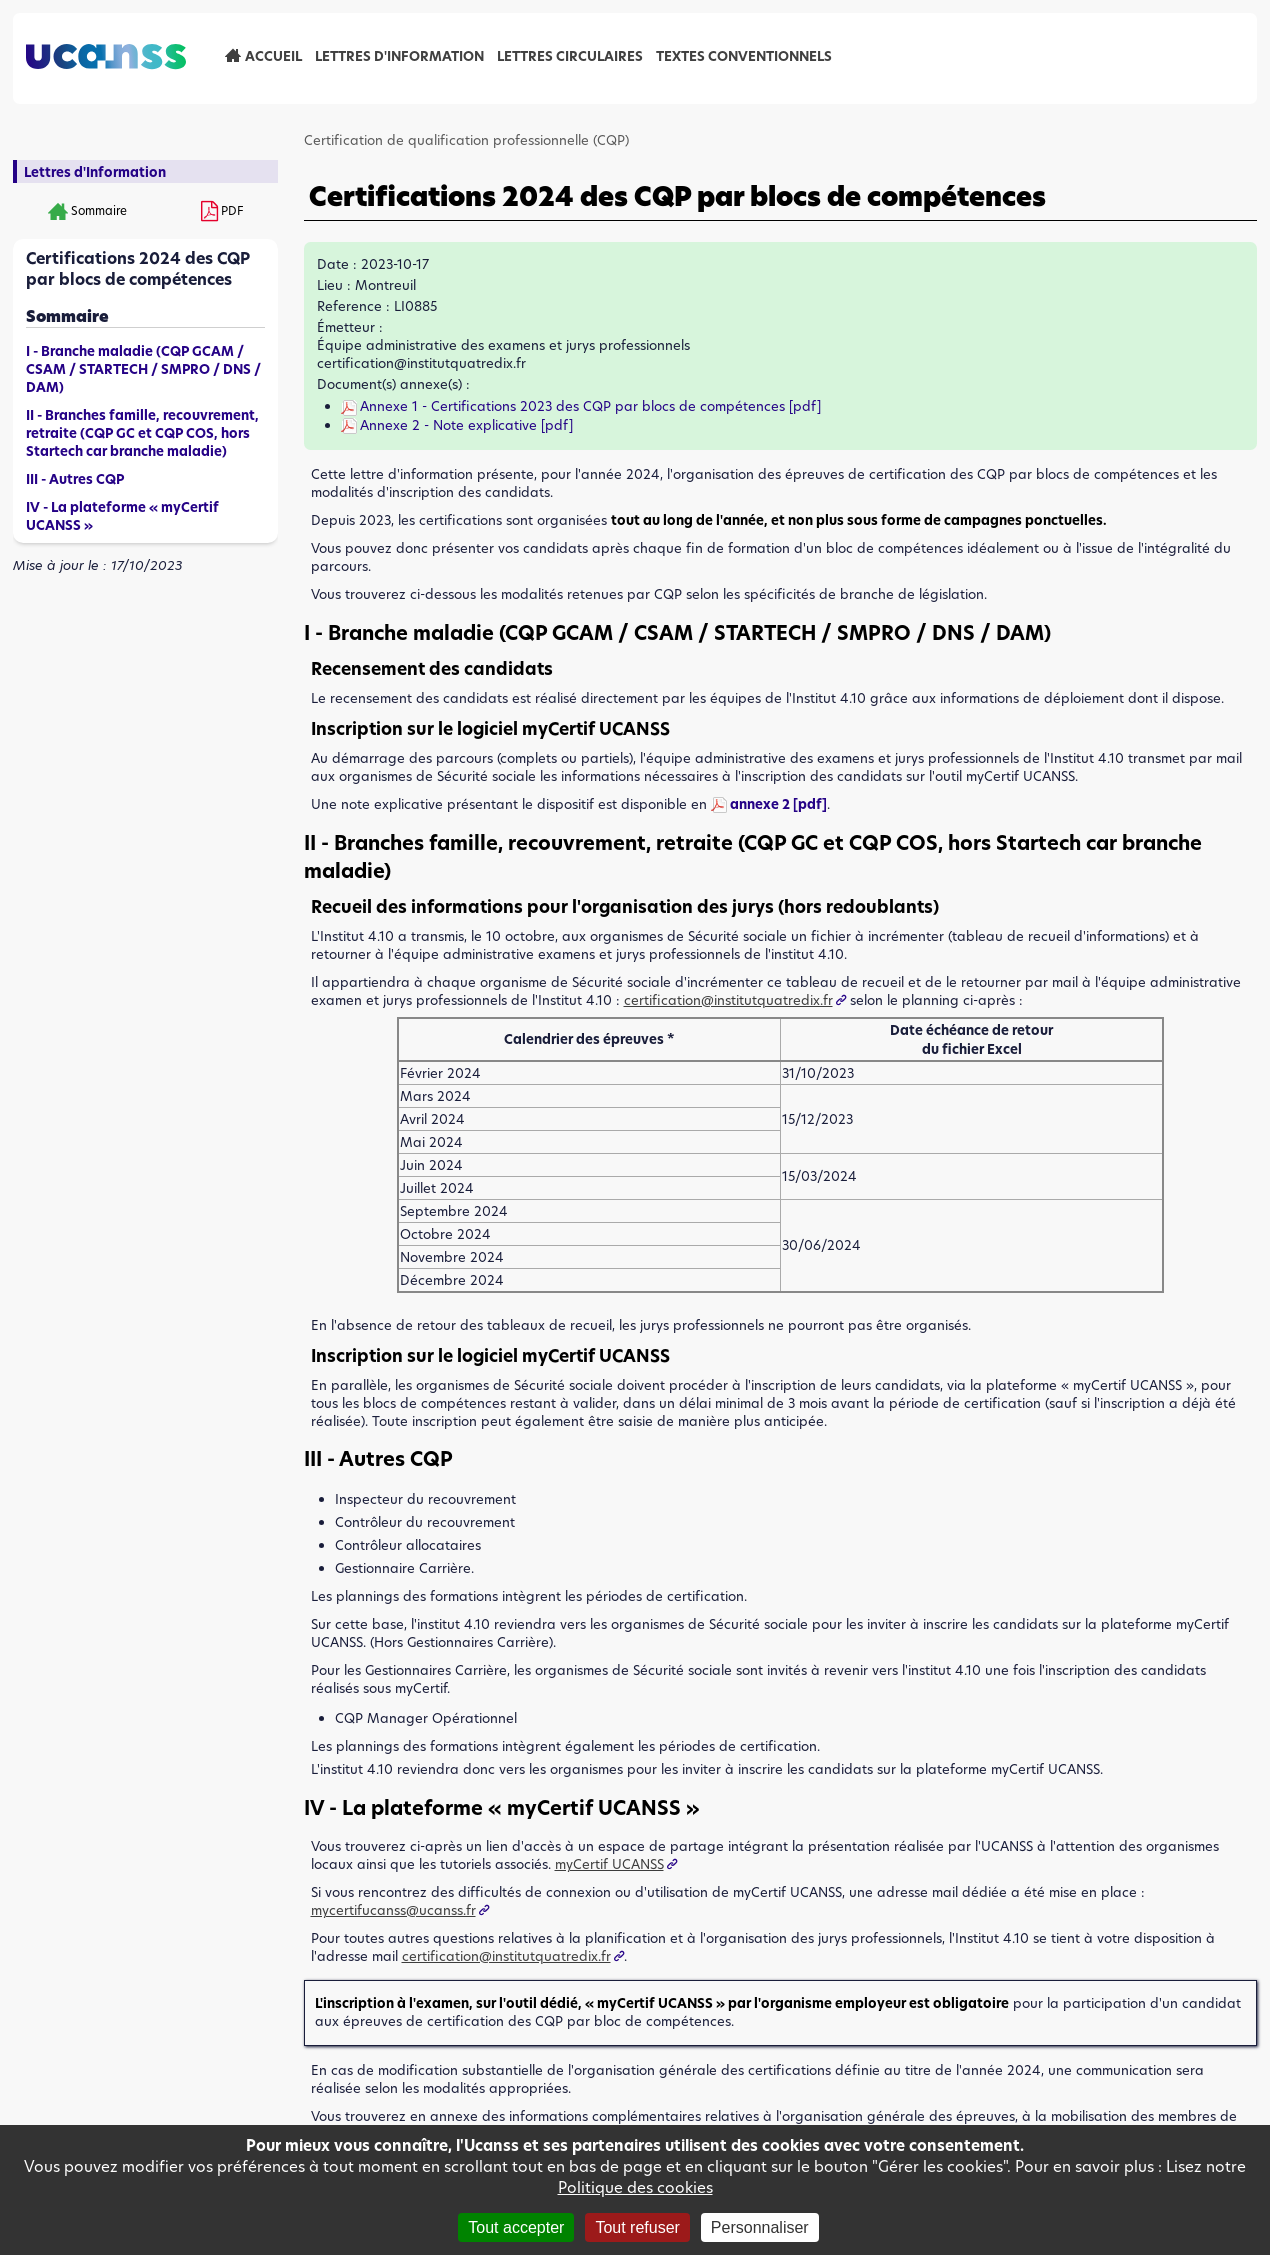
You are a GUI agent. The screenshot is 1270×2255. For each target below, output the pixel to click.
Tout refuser (637, 2227)
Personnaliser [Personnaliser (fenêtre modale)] (760, 2227)
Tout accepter (516, 2227)
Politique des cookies (635, 2187)
